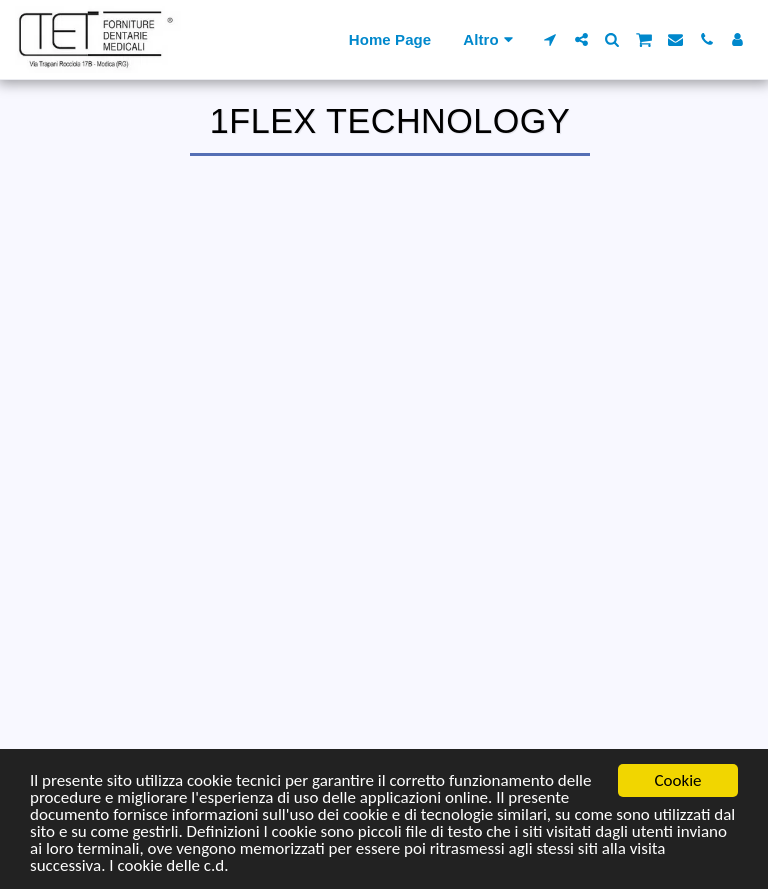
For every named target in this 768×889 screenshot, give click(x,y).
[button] (550, 39)
